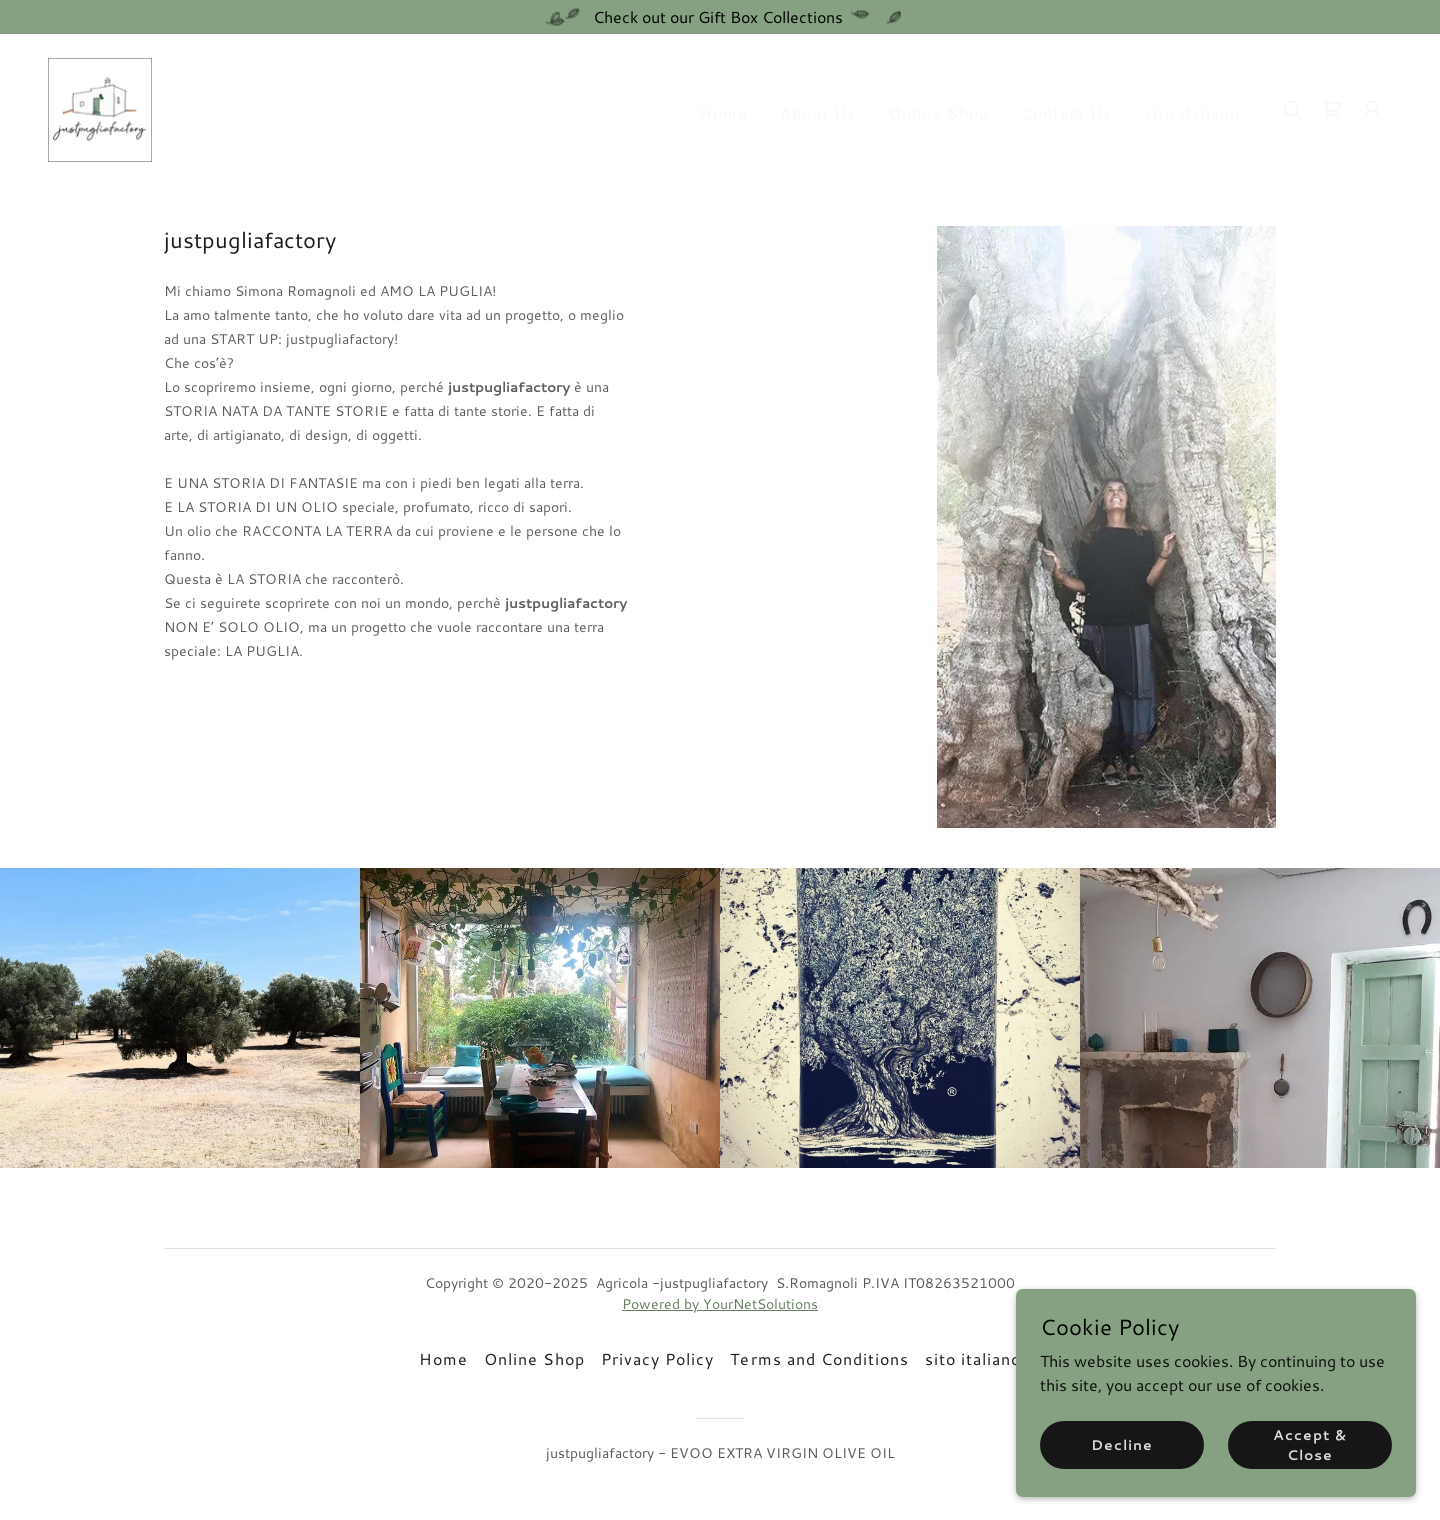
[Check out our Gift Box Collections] (720, 17)
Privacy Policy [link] (657, 1358)
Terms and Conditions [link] (819, 1358)
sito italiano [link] (1192, 112)
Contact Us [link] (1066, 112)
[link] (100, 107)
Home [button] (443, 1358)
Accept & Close (1309, 1444)
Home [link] (723, 112)
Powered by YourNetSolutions (720, 1304)
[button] (1372, 110)
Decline (1121, 1444)
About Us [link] (818, 112)
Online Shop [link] (938, 112)
